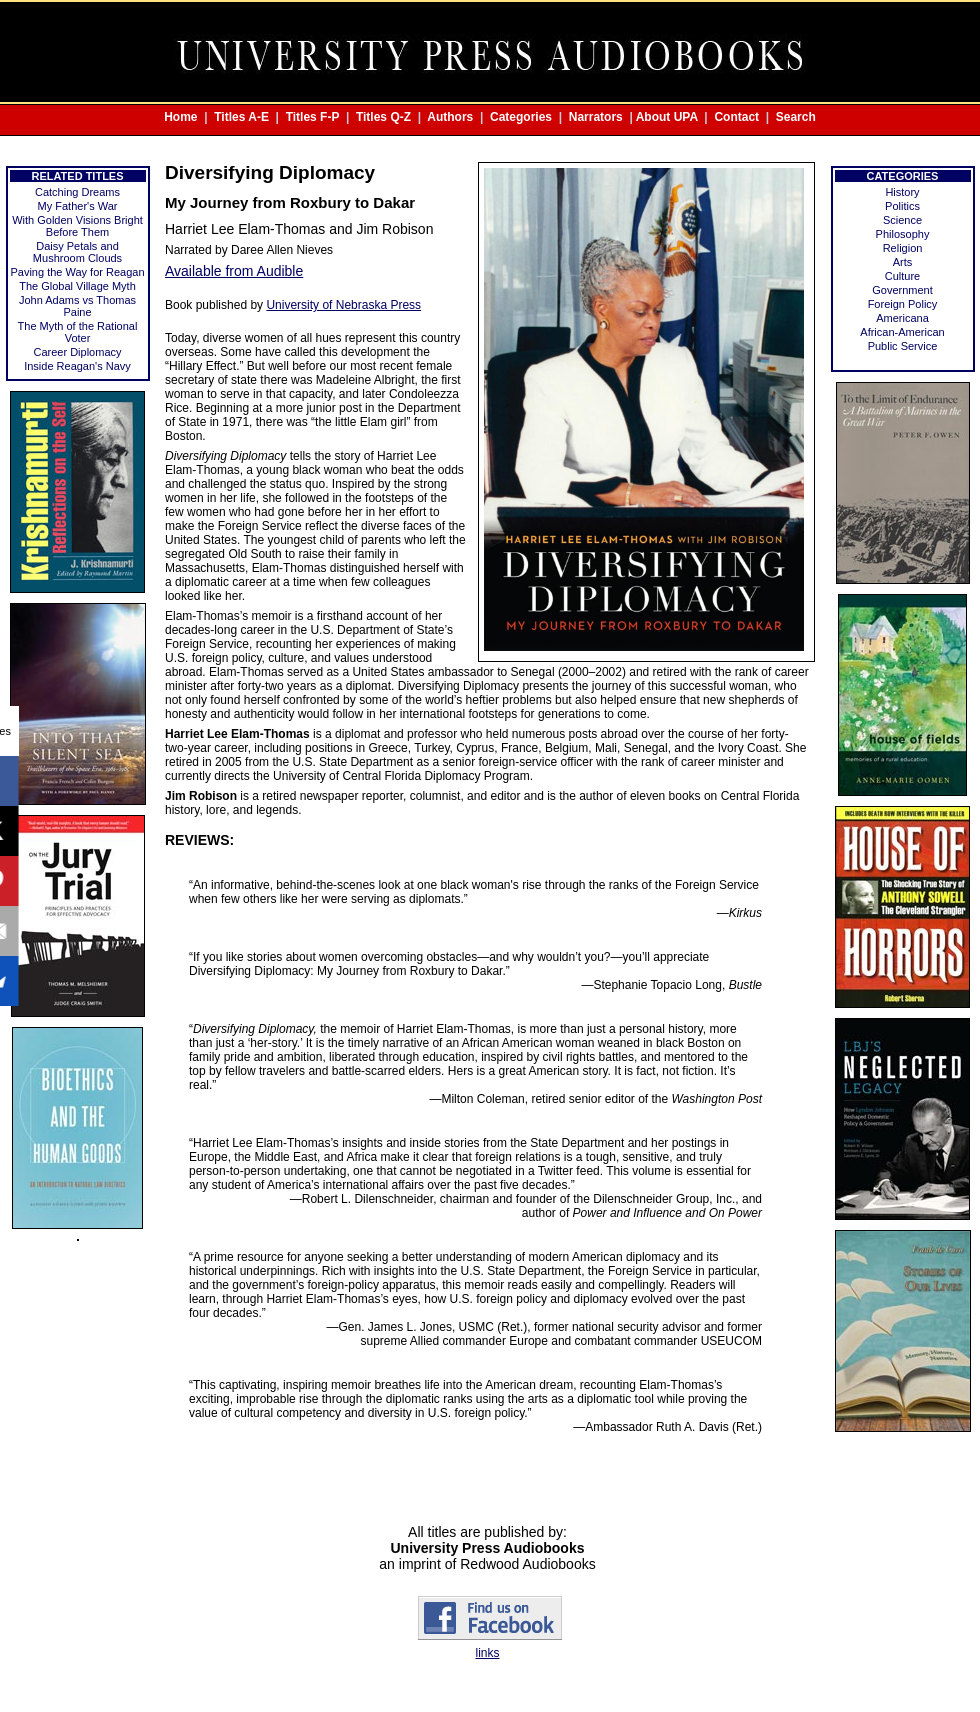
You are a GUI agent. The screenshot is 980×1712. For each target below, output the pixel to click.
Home (180, 117)
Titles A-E (241, 117)
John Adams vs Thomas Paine (77, 306)
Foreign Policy (903, 304)
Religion (903, 248)
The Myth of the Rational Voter (78, 332)
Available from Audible (234, 271)
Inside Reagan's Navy (77, 366)
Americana (902, 318)
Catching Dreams (77, 192)
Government (902, 290)
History (902, 192)
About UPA (667, 117)
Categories (521, 117)
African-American (902, 332)
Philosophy (903, 234)
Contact (736, 117)
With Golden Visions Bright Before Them (77, 226)
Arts (903, 262)
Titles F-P (313, 117)
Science (902, 220)
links (487, 1653)
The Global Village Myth (77, 286)
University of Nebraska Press (343, 305)
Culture (902, 276)
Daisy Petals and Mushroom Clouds (77, 252)
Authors (450, 117)
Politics (902, 206)
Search (796, 117)
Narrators (596, 117)
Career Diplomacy (77, 352)
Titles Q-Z (383, 117)
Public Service (903, 346)
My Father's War (78, 206)
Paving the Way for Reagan (77, 272)
